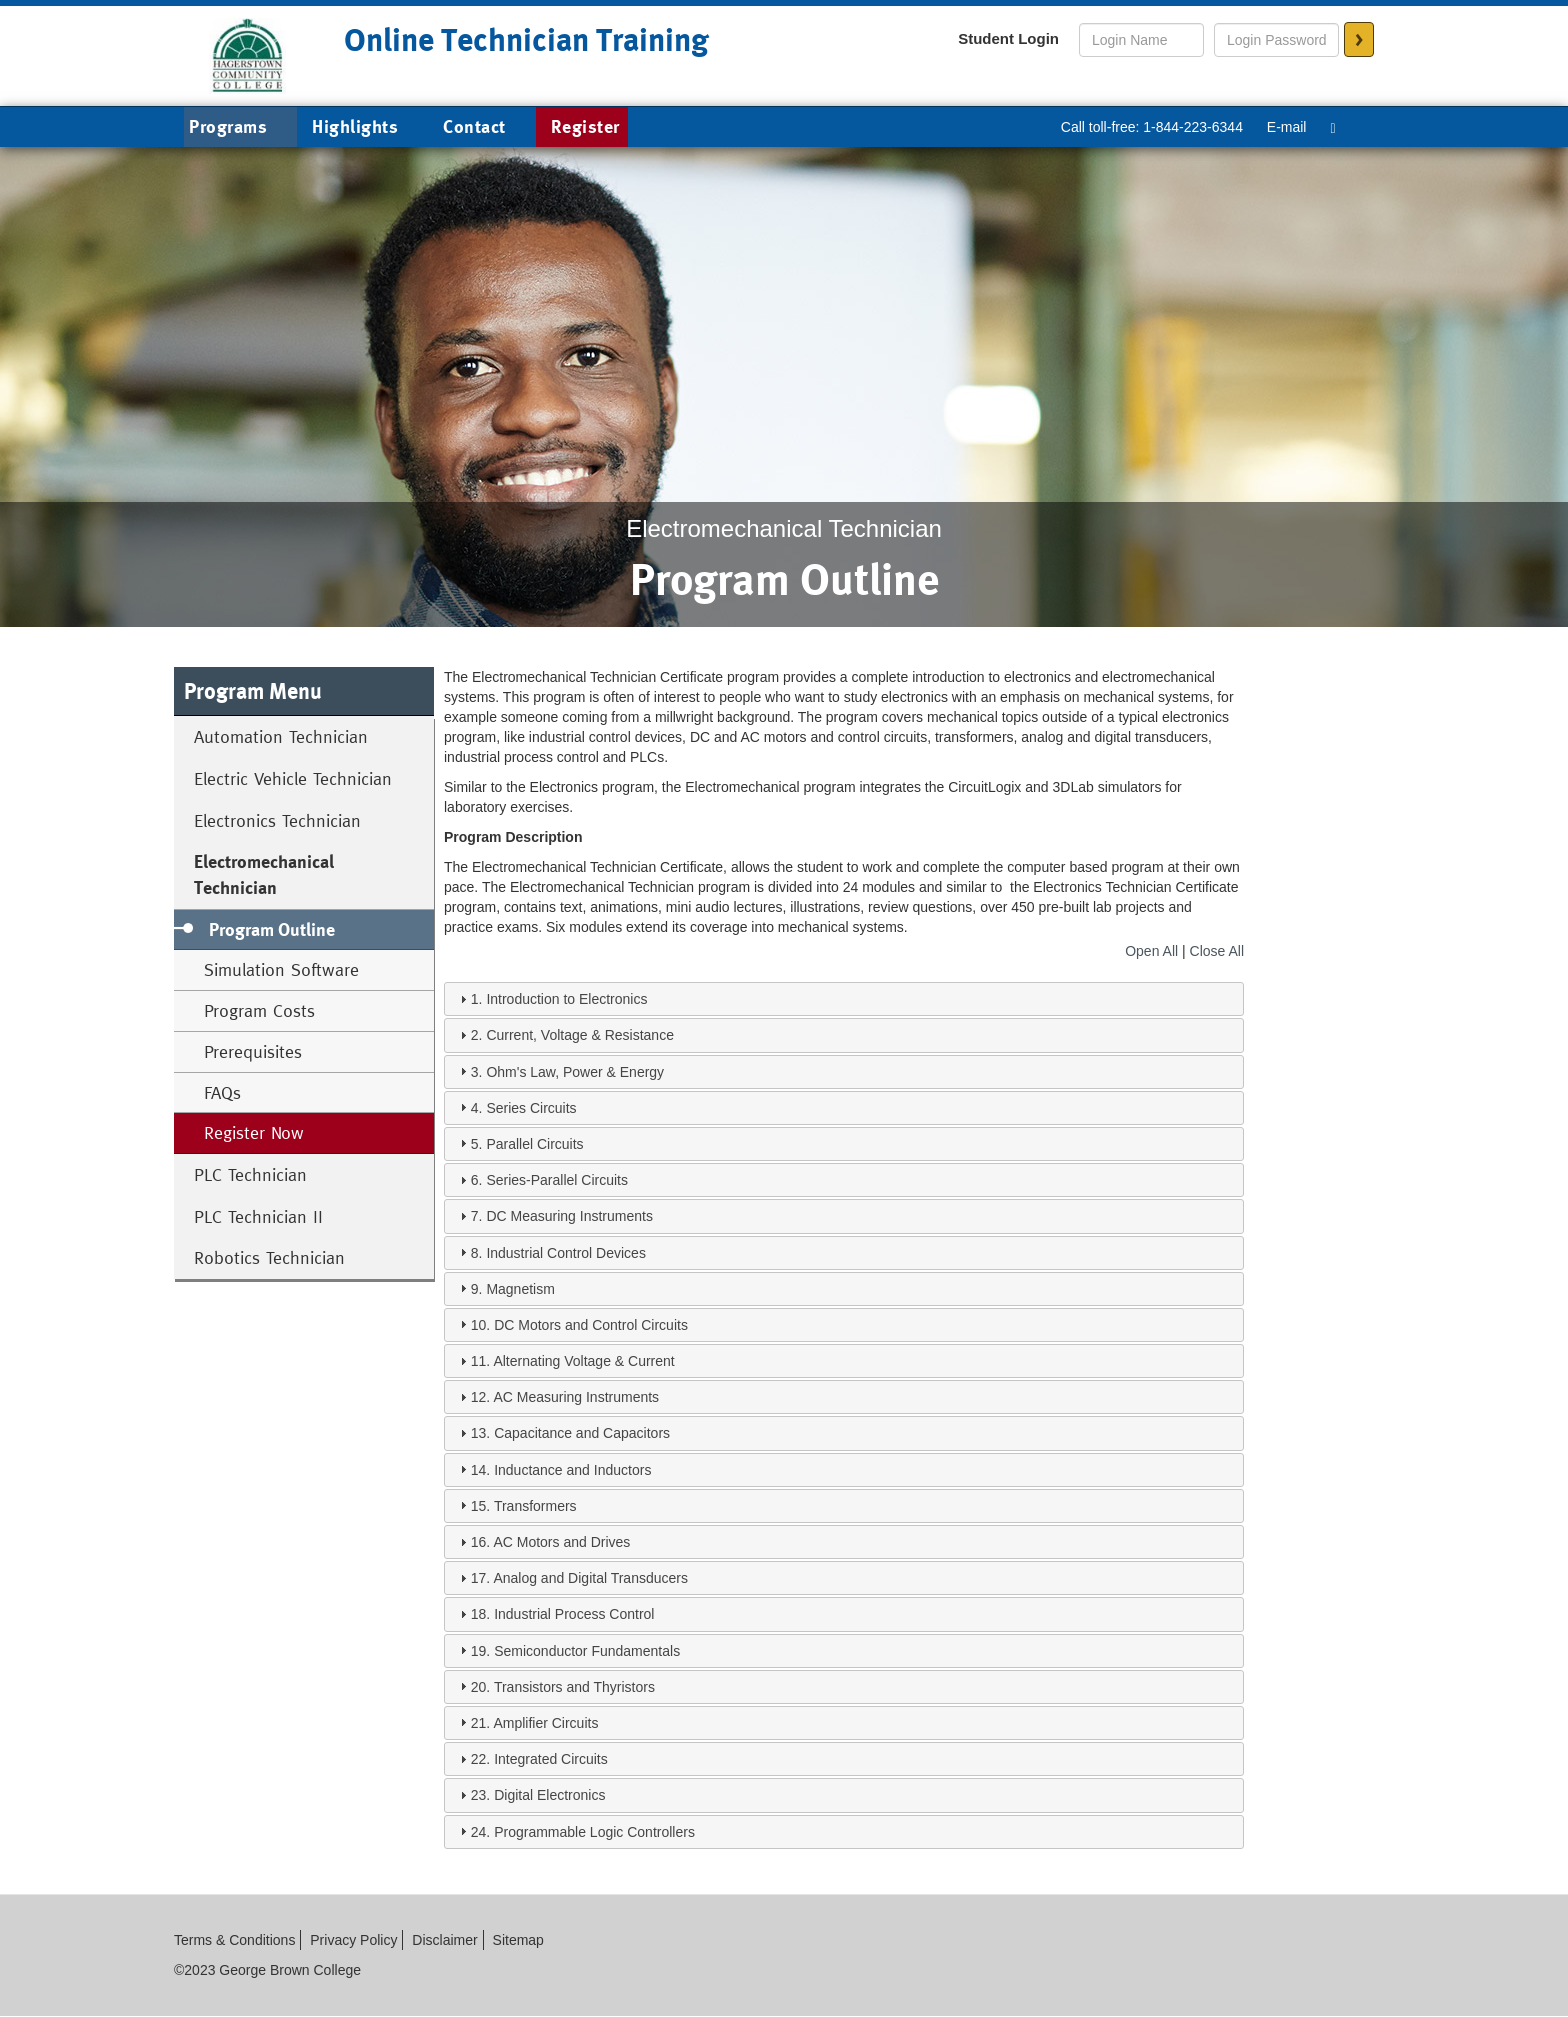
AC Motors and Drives (561, 1542)
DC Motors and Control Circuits (591, 1325)
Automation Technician (281, 736)
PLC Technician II (258, 1216)
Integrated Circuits (551, 1759)
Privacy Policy (353, 1940)
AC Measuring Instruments (576, 1397)
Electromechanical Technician (264, 874)
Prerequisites (253, 1051)
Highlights (355, 126)
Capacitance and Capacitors (582, 1433)
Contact (474, 126)
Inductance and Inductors (572, 1470)
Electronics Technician (277, 820)
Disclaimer (444, 1940)
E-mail (1287, 127)
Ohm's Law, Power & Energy (575, 1072)
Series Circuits (531, 1108)
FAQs (222, 1092)
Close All (1217, 951)
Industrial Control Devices (566, 1253)
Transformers (535, 1506)
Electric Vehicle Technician (293, 778)
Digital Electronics (549, 1795)
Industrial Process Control (574, 1614)
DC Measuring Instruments (569, 1216)
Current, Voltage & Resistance (580, 1035)
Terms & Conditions (234, 1940)
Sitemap (518, 1940)
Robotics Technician (269, 1257)
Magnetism (520, 1289)
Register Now (254, 1132)
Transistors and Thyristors (574, 1687)
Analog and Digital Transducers (590, 1578)
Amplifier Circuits (545, 1723)
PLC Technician (250, 1174)
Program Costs (259, 1010)
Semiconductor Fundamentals (587, 1651)
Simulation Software (281, 969)
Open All (1151, 951)
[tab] (844, 999)
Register (585, 126)
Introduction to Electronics (566, 999)
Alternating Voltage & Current (583, 1361)
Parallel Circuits (534, 1144)
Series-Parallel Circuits (557, 1180)
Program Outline (272, 929)
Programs (243, 128)
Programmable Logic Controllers (594, 1832)
